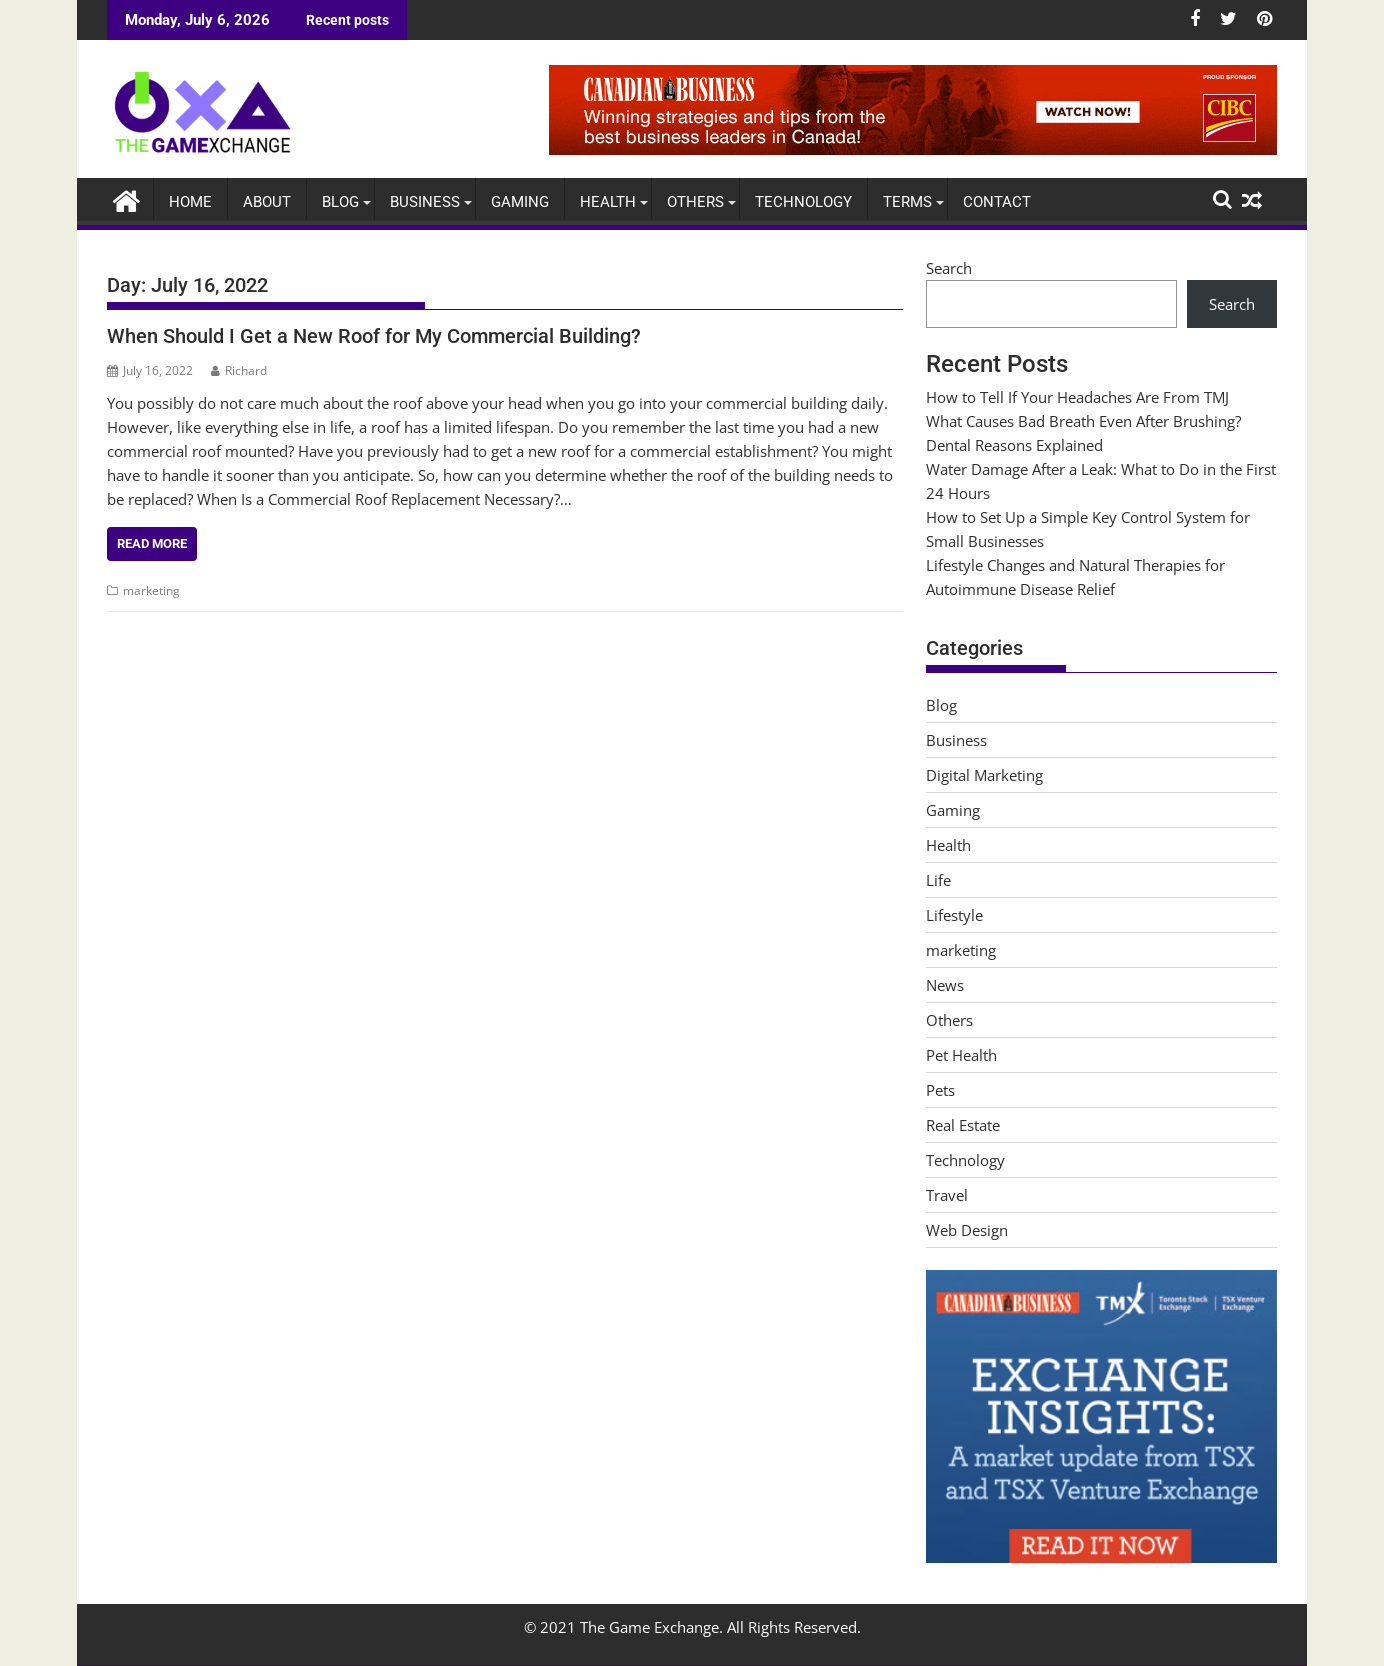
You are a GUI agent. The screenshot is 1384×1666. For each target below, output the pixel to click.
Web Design (967, 1230)
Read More (152, 543)
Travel (947, 1195)
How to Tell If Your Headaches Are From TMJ (1077, 397)
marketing (151, 590)
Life (938, 880)
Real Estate (963, 1125)
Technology (803, 202)
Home (190, 202)
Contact (997, 202)
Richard (239, 370)
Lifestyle (954, 915)
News (945, 985)
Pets (940, 1090)
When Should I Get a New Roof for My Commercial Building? (374, 336)
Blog (340, 202)
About (267, 202)
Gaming (520, 202)
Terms (907, 202)
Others (695, 202)
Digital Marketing (984, 775)
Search (949, 268)
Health (608, 202)
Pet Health (961, 1055)
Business (425, 202)
